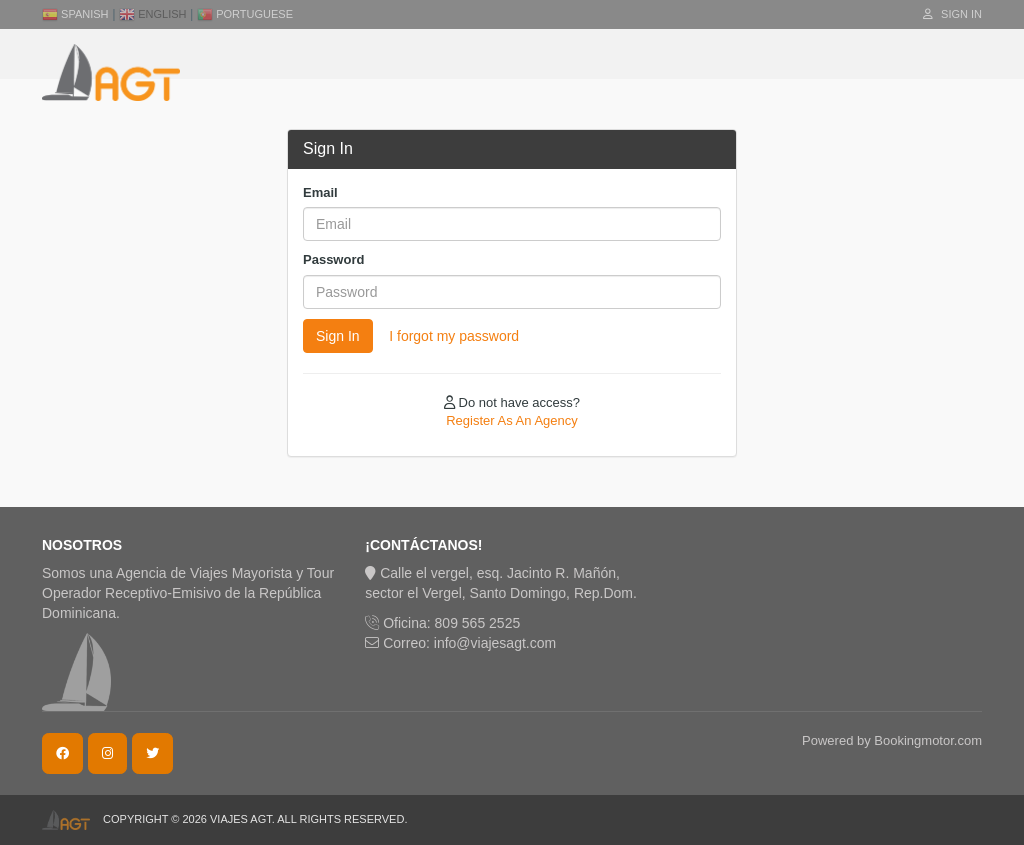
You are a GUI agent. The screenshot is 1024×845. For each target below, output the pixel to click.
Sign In (952, 14)
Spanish (75, 14)
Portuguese (245, 14)
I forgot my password (454, 336)
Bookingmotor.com (928, 740)
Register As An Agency (512, 420)
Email (320, 192)
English (152, 14)
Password (333, 259)
